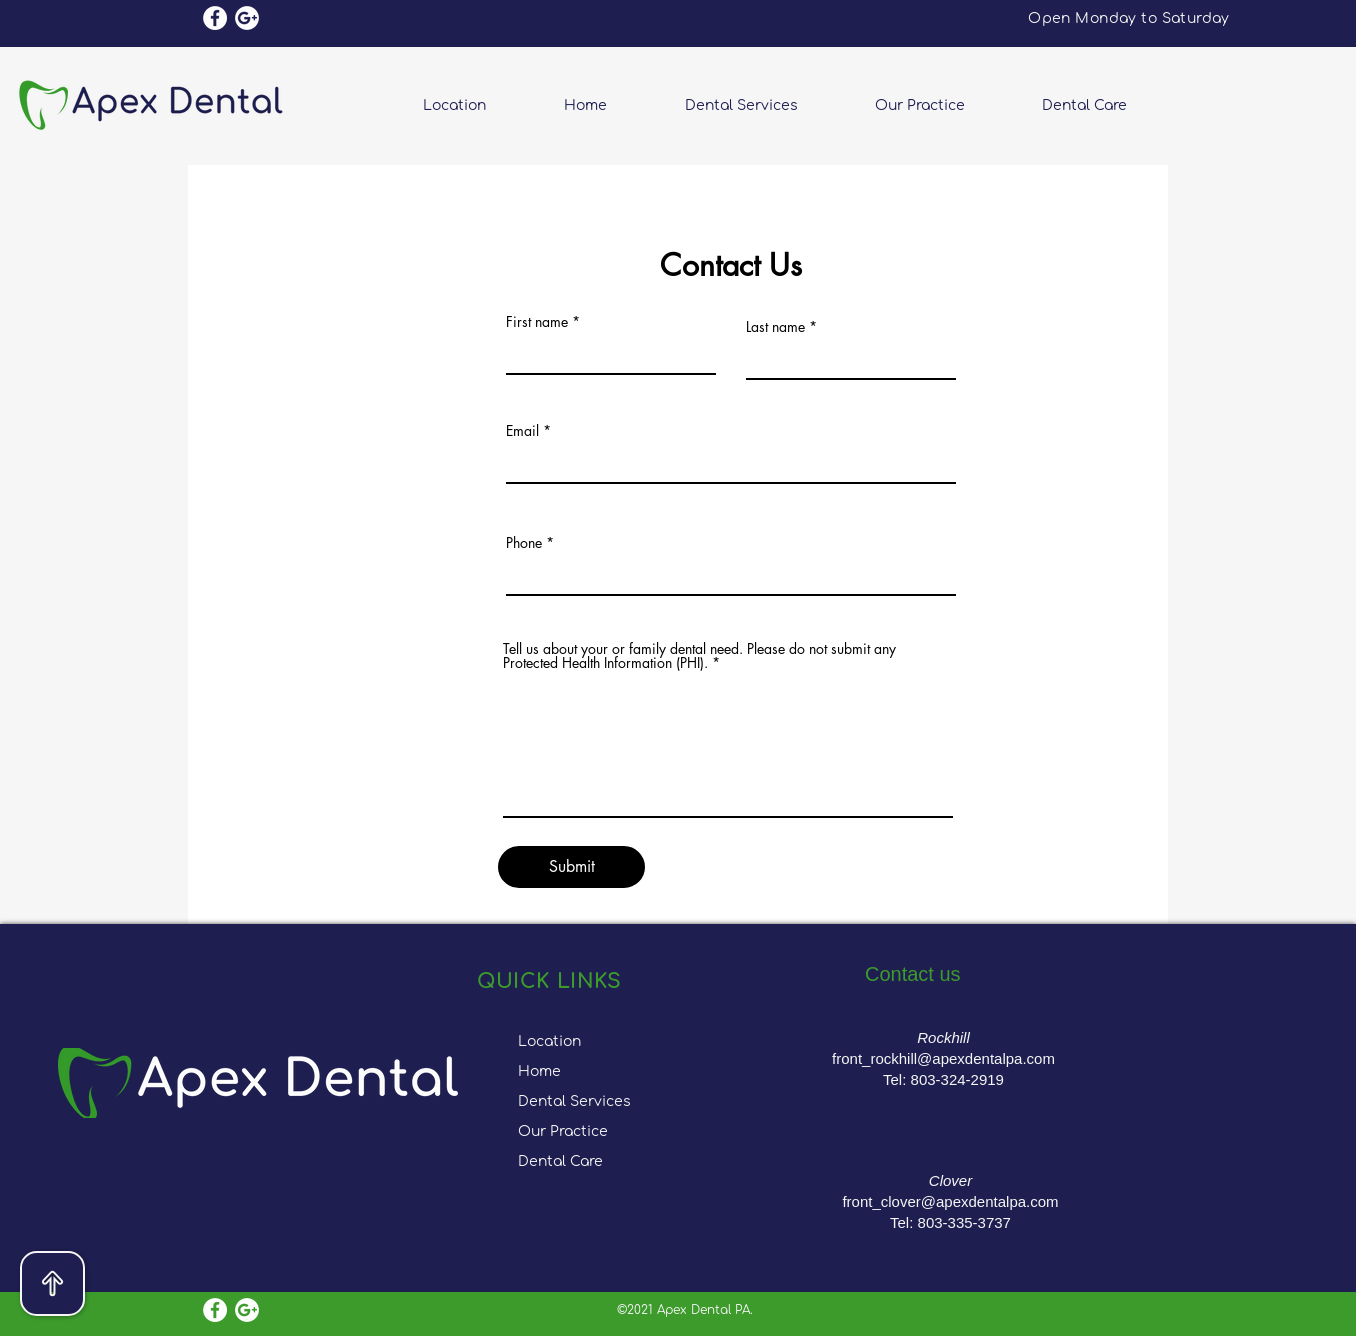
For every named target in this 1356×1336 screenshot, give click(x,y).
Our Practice (563, 1131)
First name (537, 322)
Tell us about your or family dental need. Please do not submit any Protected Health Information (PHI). (699, 656)
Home (539, 1071)
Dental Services (574, 1101)
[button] (943, 105)
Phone (524, 543)
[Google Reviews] (247, 18)
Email (522, 431)
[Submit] (571, 867)
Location (549, 1041)
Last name (775, 327)
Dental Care (560, 1161)
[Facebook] (215, 18)
